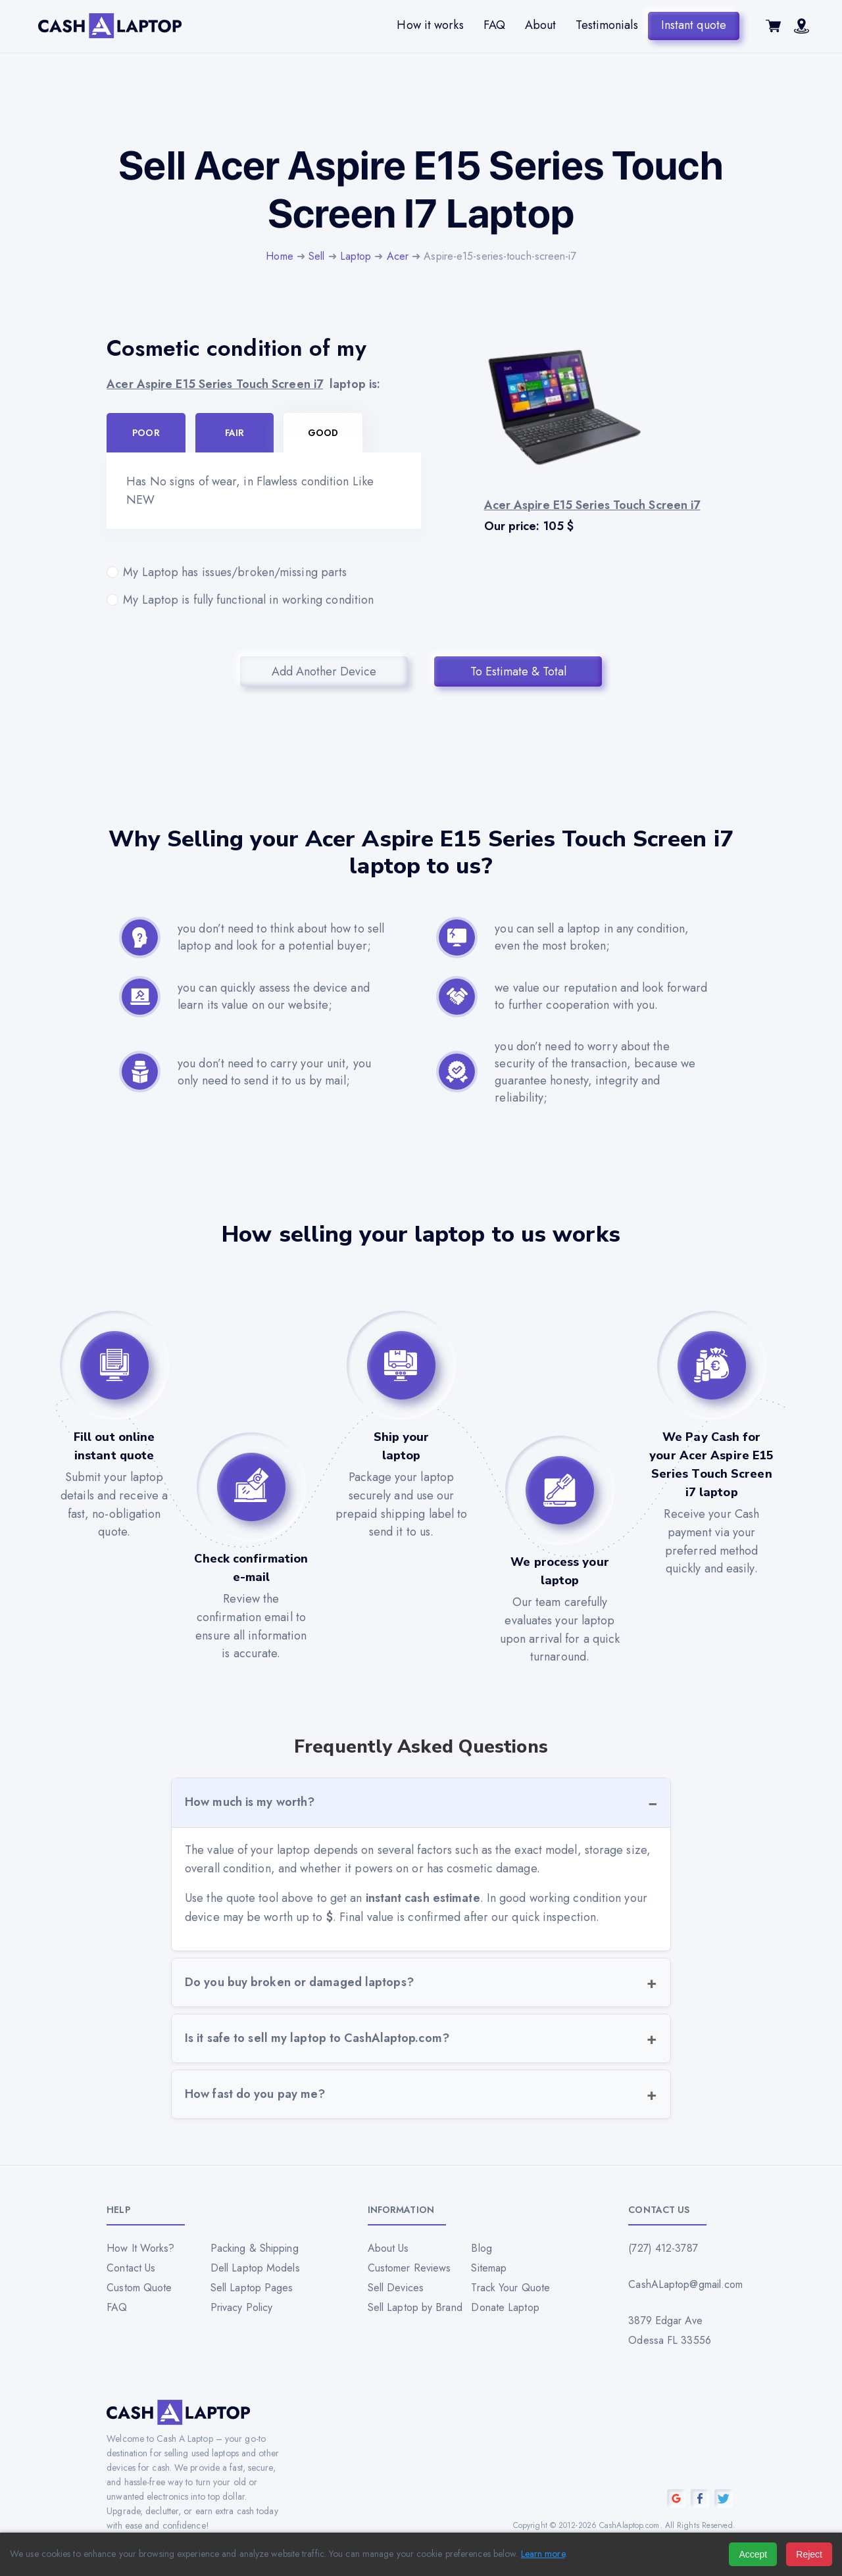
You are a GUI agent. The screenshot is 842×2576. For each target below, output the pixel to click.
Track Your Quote (510, 2287)
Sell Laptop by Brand (415, 2307)
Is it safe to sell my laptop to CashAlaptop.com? (317, 2038)
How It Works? (140, 2248)
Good (323, 432)
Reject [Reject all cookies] (809, 2554)
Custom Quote (139, 2287)
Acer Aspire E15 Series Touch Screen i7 (215, 384)
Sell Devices (396, 2287)
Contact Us (131, 2267)
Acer (398, 256)
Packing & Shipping (254, 2248)
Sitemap (489, 2267)
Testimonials (606, 25)
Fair (234, 432)
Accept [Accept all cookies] (753, 2554)
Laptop (356, 256)
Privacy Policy (241, 2307)
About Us (388, 2248)
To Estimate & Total (518, 671)
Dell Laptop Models (255, 2267)
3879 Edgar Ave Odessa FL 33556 (669, 2330)
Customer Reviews (409, 2267)
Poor (145, 432)
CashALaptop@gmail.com (681, 2284)
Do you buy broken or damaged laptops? (299, 1982)
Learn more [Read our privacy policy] (543, 2553)
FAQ (494, 25)
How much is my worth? (249, 1801)
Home (279, 256)
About (541, 25)
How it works (430, 25)
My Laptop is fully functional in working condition (264, 599)
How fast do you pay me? (255, 2093)
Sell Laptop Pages (251, 2287)
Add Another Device (324, 671)
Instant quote (693, 25)
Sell (316, 256)
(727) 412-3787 (662, 2248)
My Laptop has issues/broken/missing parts (264, 572)
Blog (481, 2248)
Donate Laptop (505, 2307)
